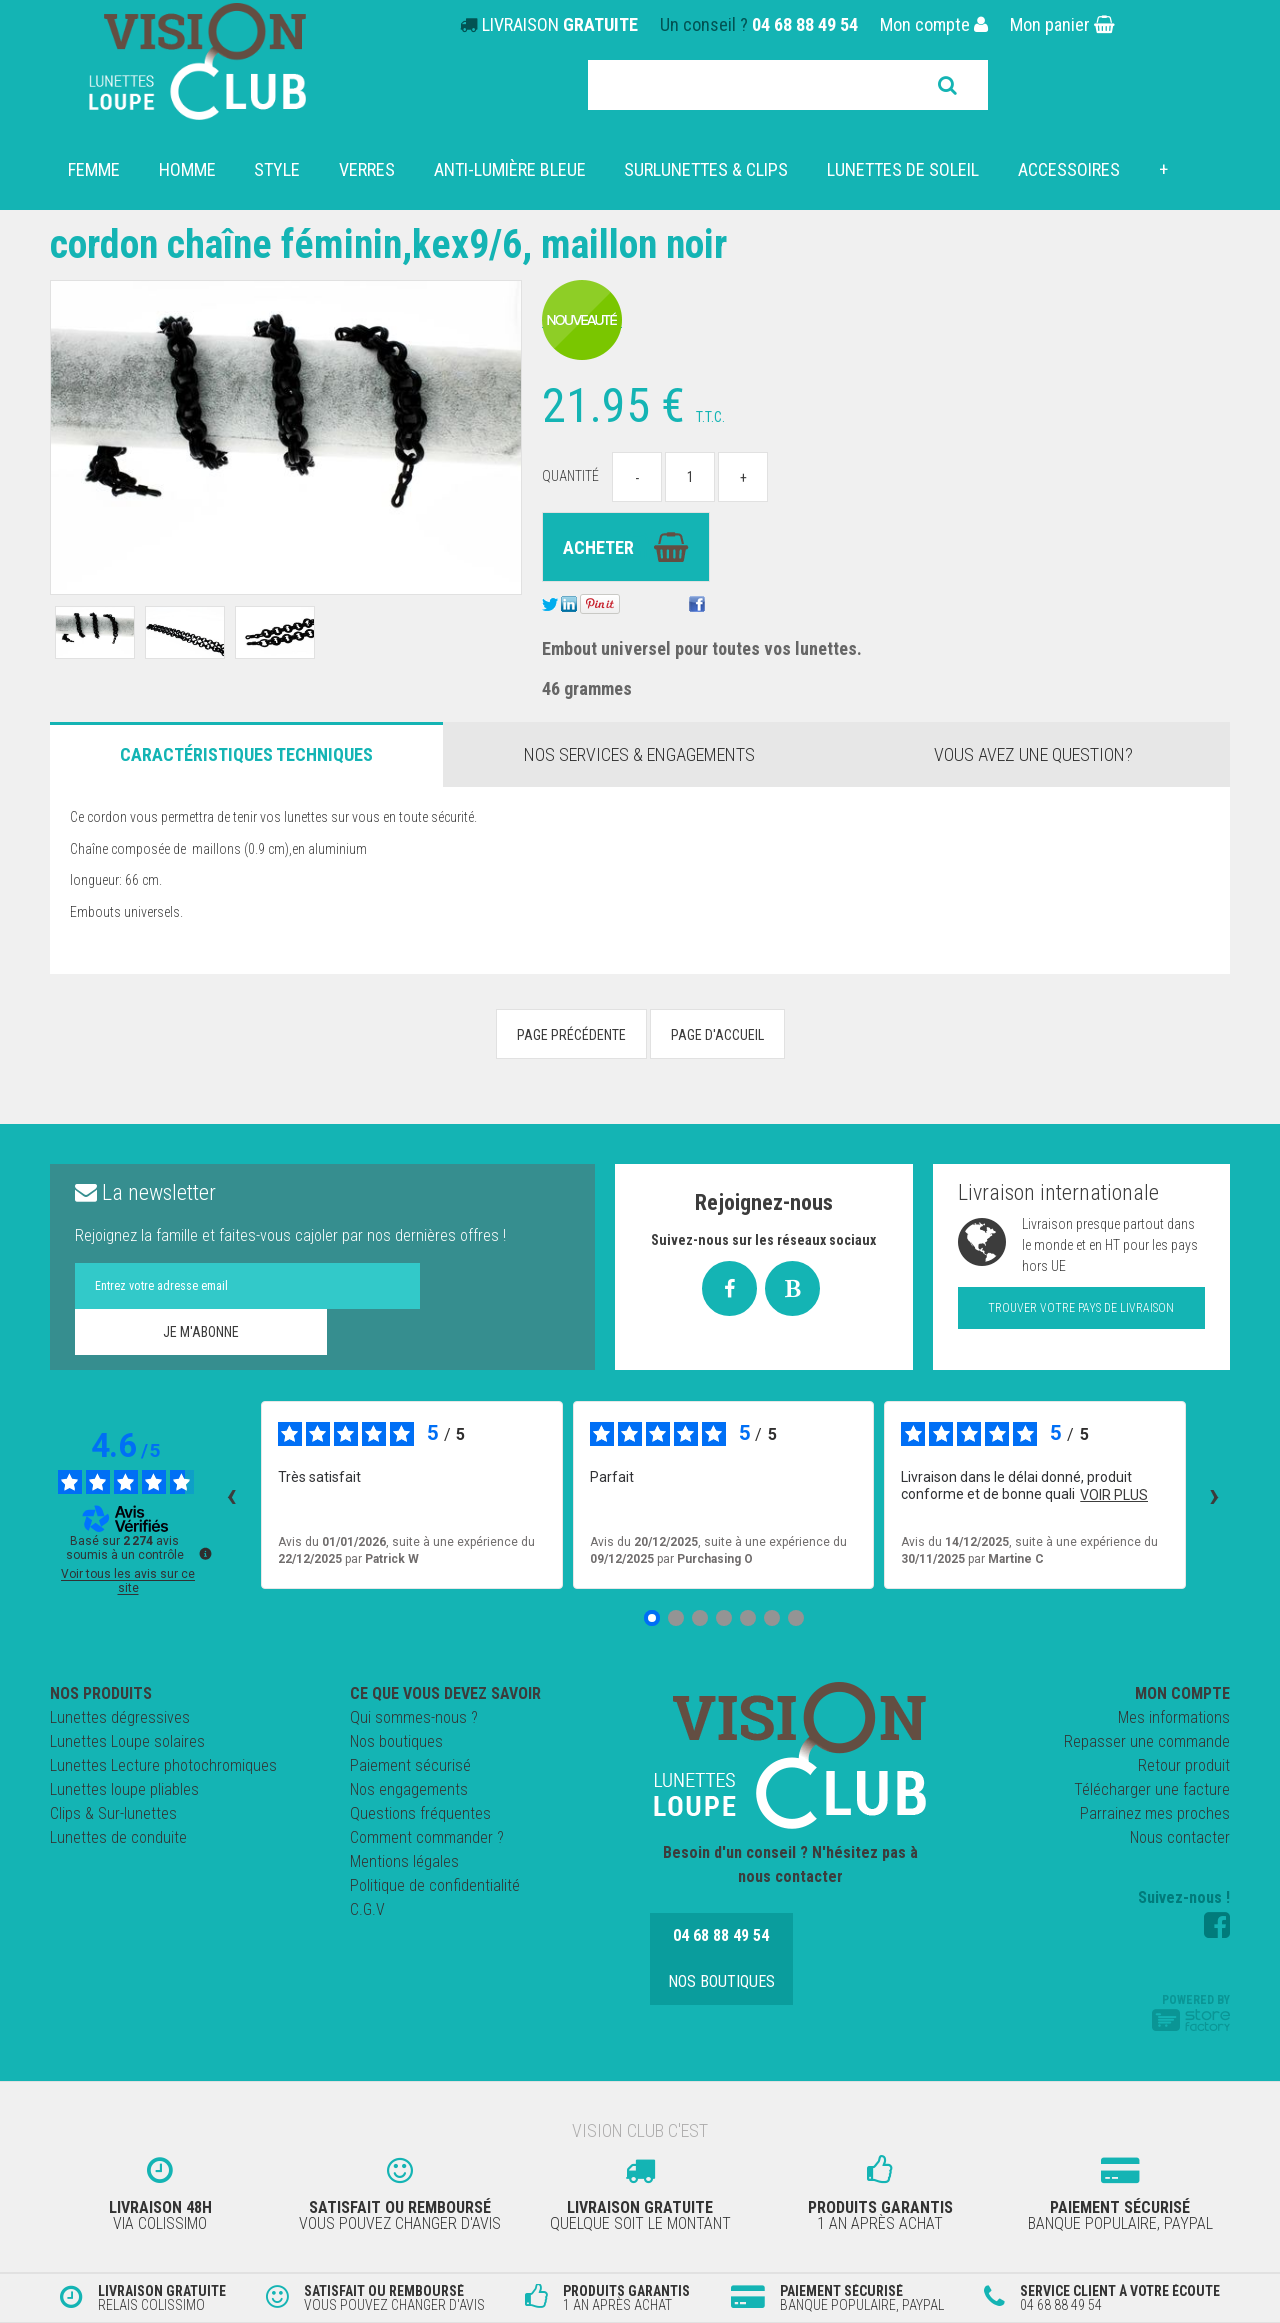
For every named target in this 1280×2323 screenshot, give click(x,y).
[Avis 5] (748, 1618)
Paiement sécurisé (410, 1765)
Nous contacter (1180, 1837)
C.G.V (367, 1909)
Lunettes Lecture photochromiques (163, 1765)
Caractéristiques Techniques (246, 754)
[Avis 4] (724, 1618)
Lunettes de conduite (118, 1837)
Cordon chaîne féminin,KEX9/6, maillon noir (391, 244)
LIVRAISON (560, 24)
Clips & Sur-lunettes (113, 1813)
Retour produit (1184, 1765)
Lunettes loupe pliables (124, 1789)
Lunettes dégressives (120, 1717)
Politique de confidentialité (435, 1885)
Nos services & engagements (639, 754)
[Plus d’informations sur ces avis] (204, 1552)
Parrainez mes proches (1155, 1813)
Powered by (1191, 2012)
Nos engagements (409, 1789)
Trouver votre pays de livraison (1081, 1308)
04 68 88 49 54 (805, 24)
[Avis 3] (700, 1618)
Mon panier (1062, 24)
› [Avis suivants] (1214, 1495)
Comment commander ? (427, 1837)
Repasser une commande (1147, 1741)
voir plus (1114, 1495)
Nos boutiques (396, 1741)
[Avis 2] (676, 1618)
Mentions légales (404, 1861)
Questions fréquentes (420, 1813)
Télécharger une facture (1152, 1789)
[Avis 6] (772, 1618)
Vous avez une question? (1033, 754)
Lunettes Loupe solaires (127, 1741)
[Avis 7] (796, 1618)
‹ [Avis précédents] (231, 1495)
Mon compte (934, 24)
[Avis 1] (652, 1618)
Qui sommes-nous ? (414, 1717)
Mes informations (1174, 1717)
